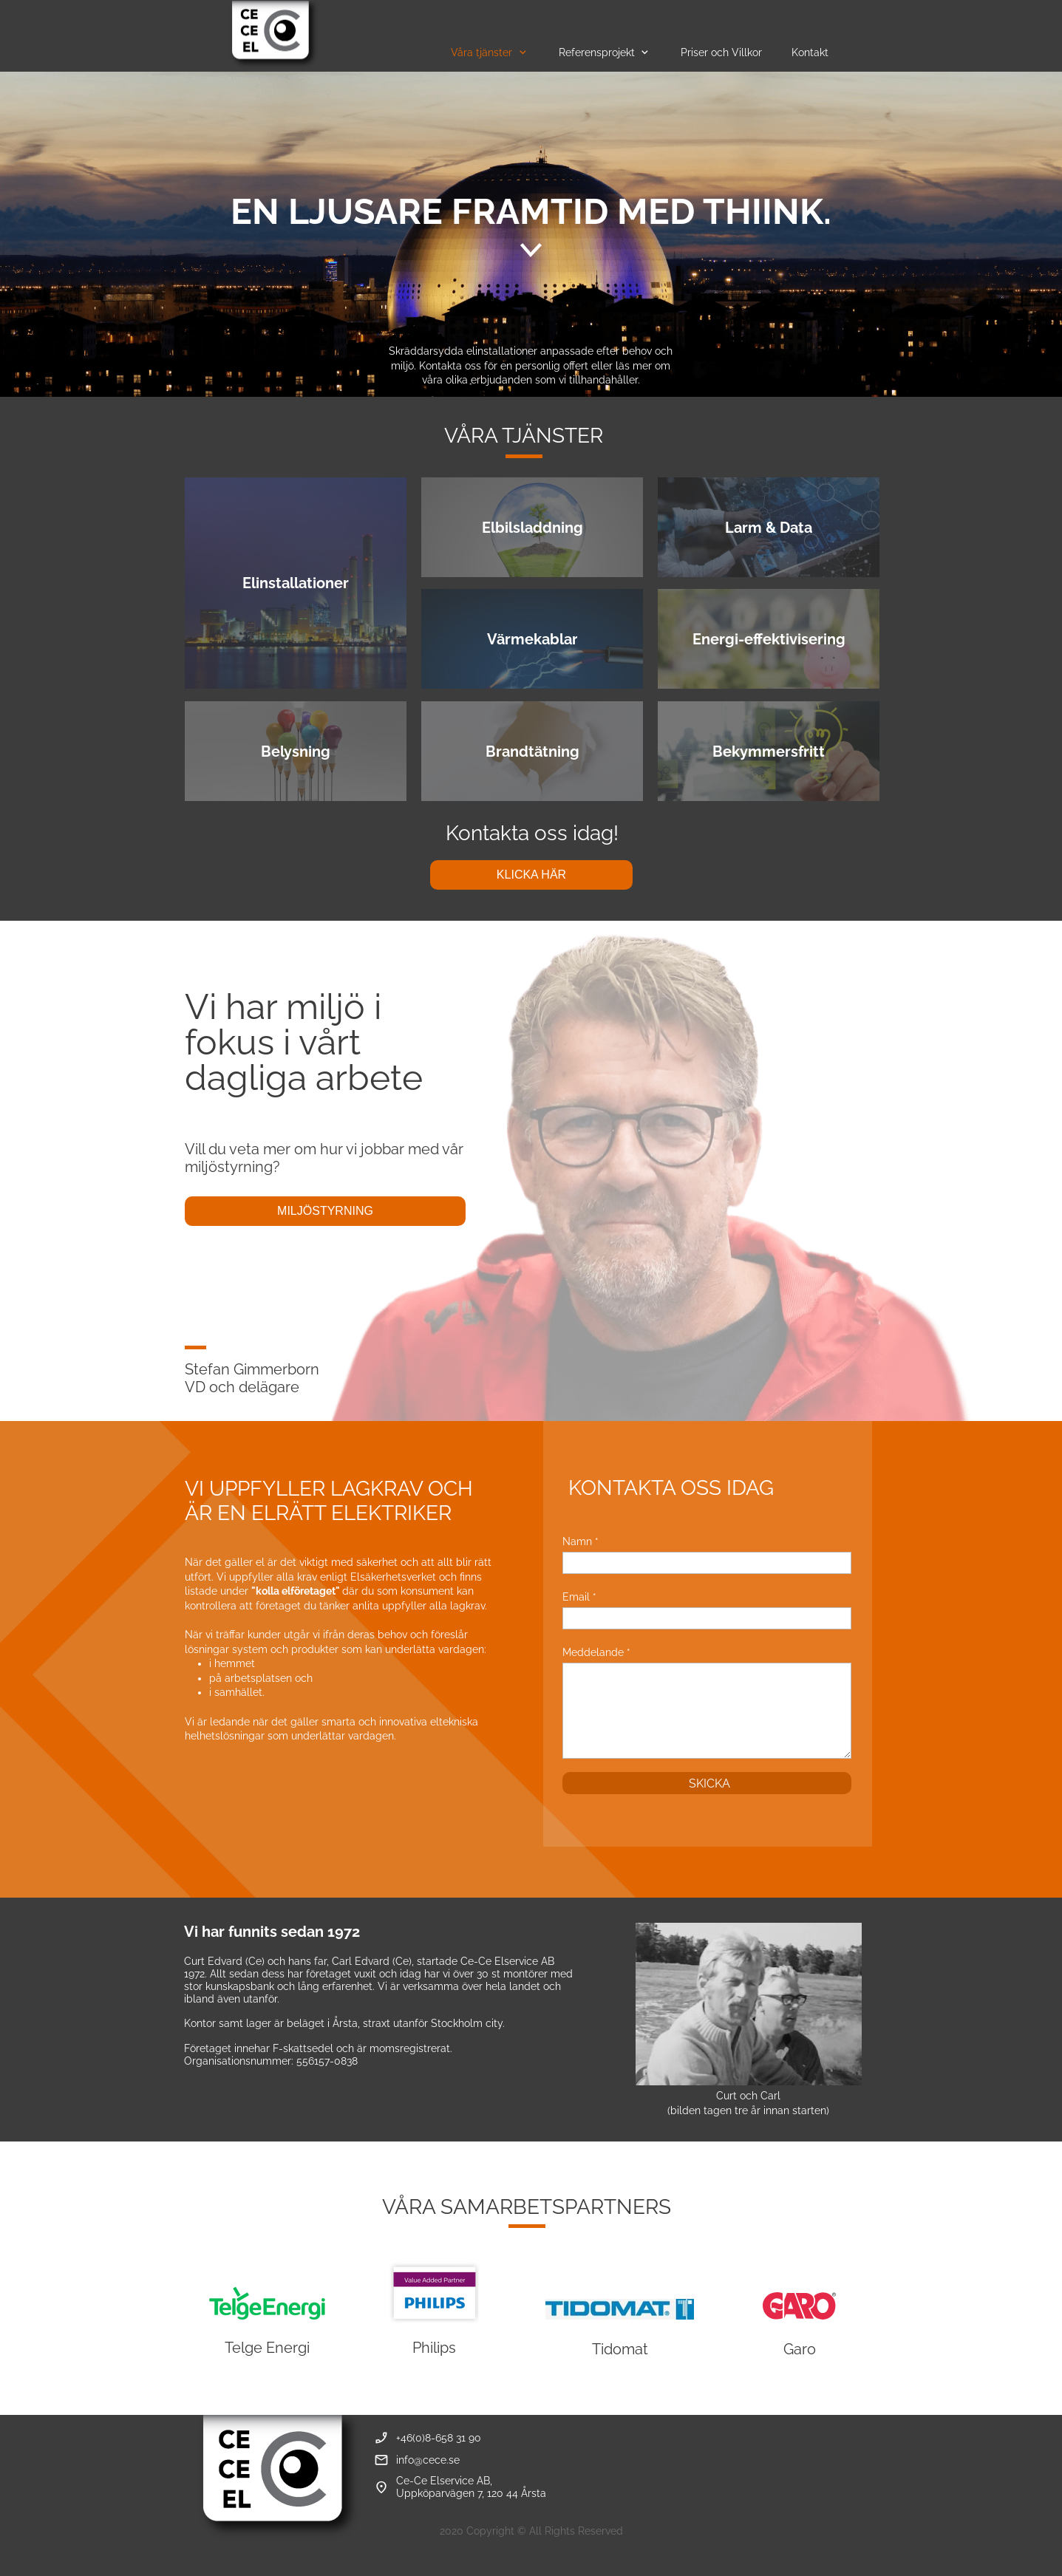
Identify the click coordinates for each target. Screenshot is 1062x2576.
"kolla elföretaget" (295, 1591)
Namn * (580, 1541)
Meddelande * (596, 1652)
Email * (579, 1597)
